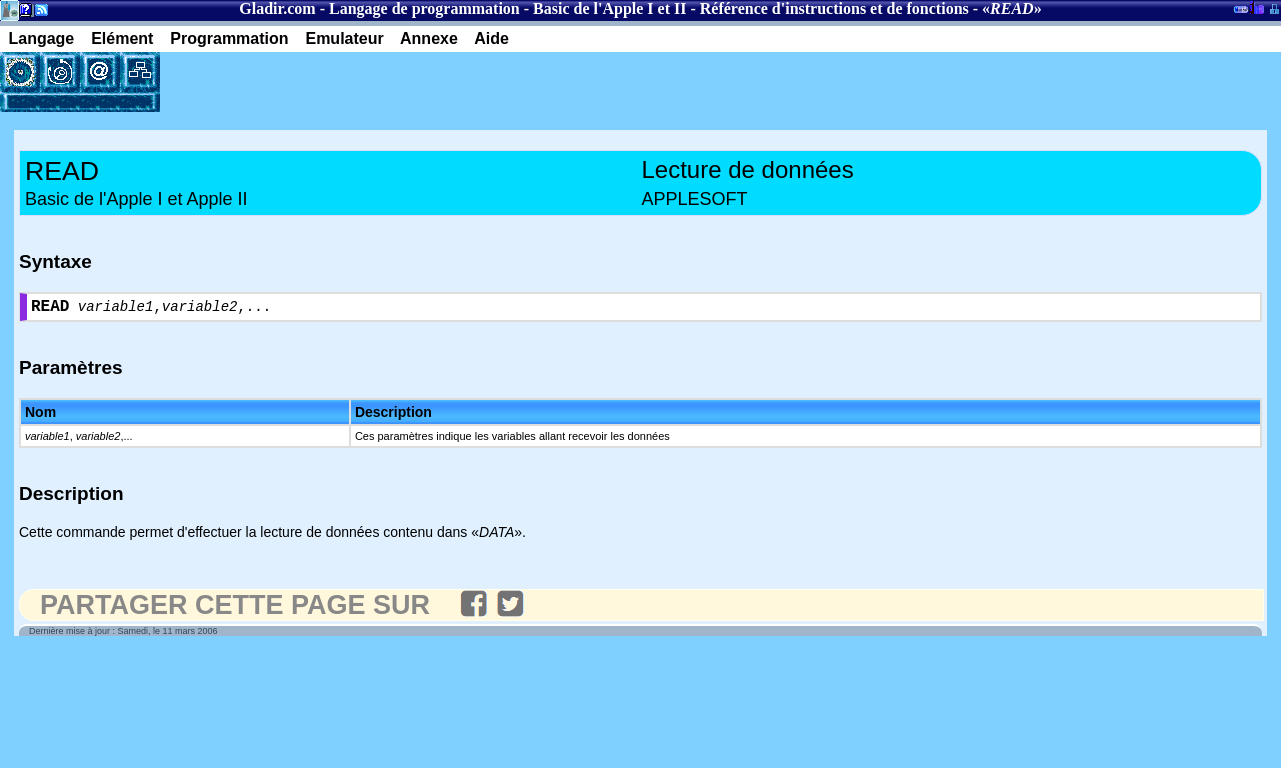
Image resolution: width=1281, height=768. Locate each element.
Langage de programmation (424, 8)
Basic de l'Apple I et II (609, 8)
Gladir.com (277, 8)
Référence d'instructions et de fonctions (834, 8)
